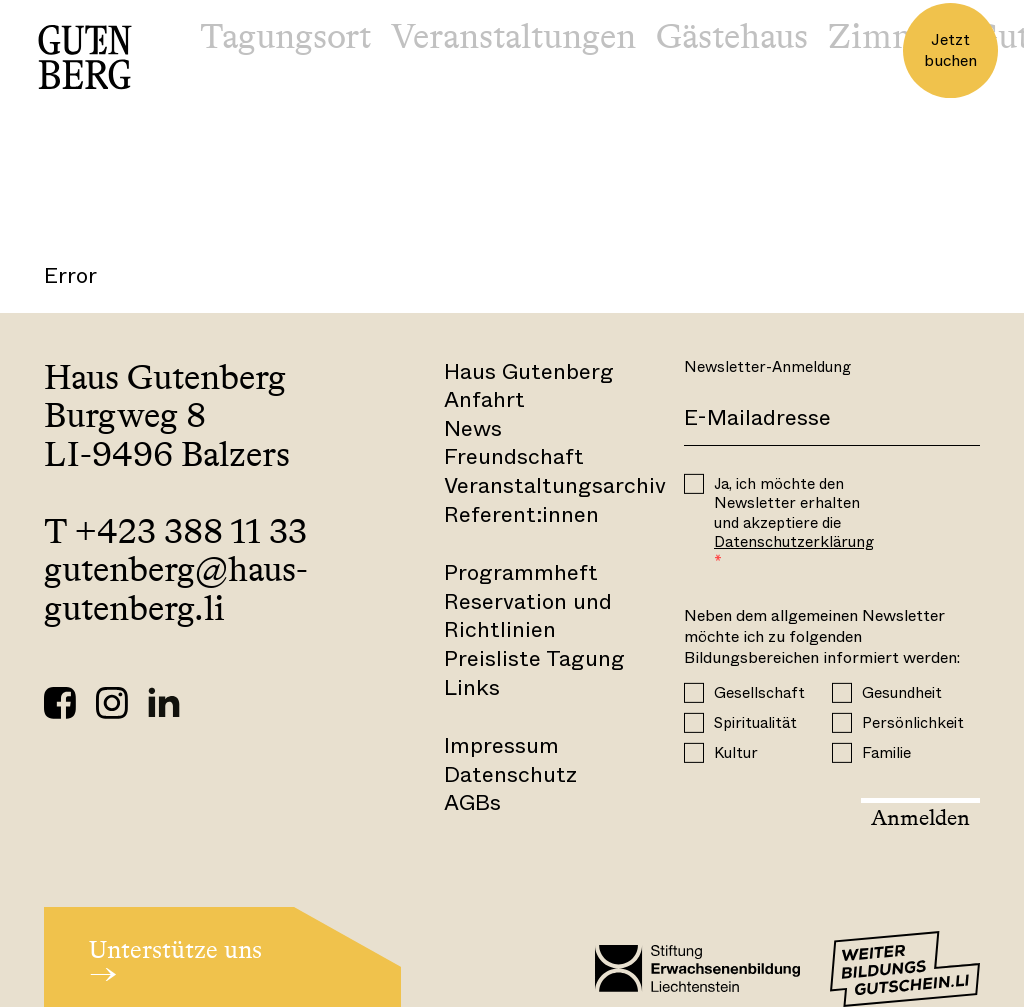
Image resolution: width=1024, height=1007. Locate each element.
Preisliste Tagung (534, 658)
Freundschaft (514, 456)
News (473, 428)
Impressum (501, 745)
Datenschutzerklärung (794, 542)
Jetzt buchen (950, 50)
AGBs (472, 802)
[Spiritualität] (694, 722)
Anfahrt (484, 399)
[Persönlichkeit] (842, 722)
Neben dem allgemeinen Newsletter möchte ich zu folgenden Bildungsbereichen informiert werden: (822, 637)
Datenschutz (510, 774)
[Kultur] (694, 752)
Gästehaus (732, 36)
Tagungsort (285, 36)
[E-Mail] (832, 419)
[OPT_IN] (694, 484)
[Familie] (842, 752)
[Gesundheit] (842, 692)
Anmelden (920, 817)
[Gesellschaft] (694, 692)
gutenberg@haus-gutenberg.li (176, 588)
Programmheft (521, 572)
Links (472, 687)
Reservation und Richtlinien (528, 616)
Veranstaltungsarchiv (555, 485)
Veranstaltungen (513, 36)
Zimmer (890, 36)
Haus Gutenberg (529, 371)
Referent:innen (521, 514)
